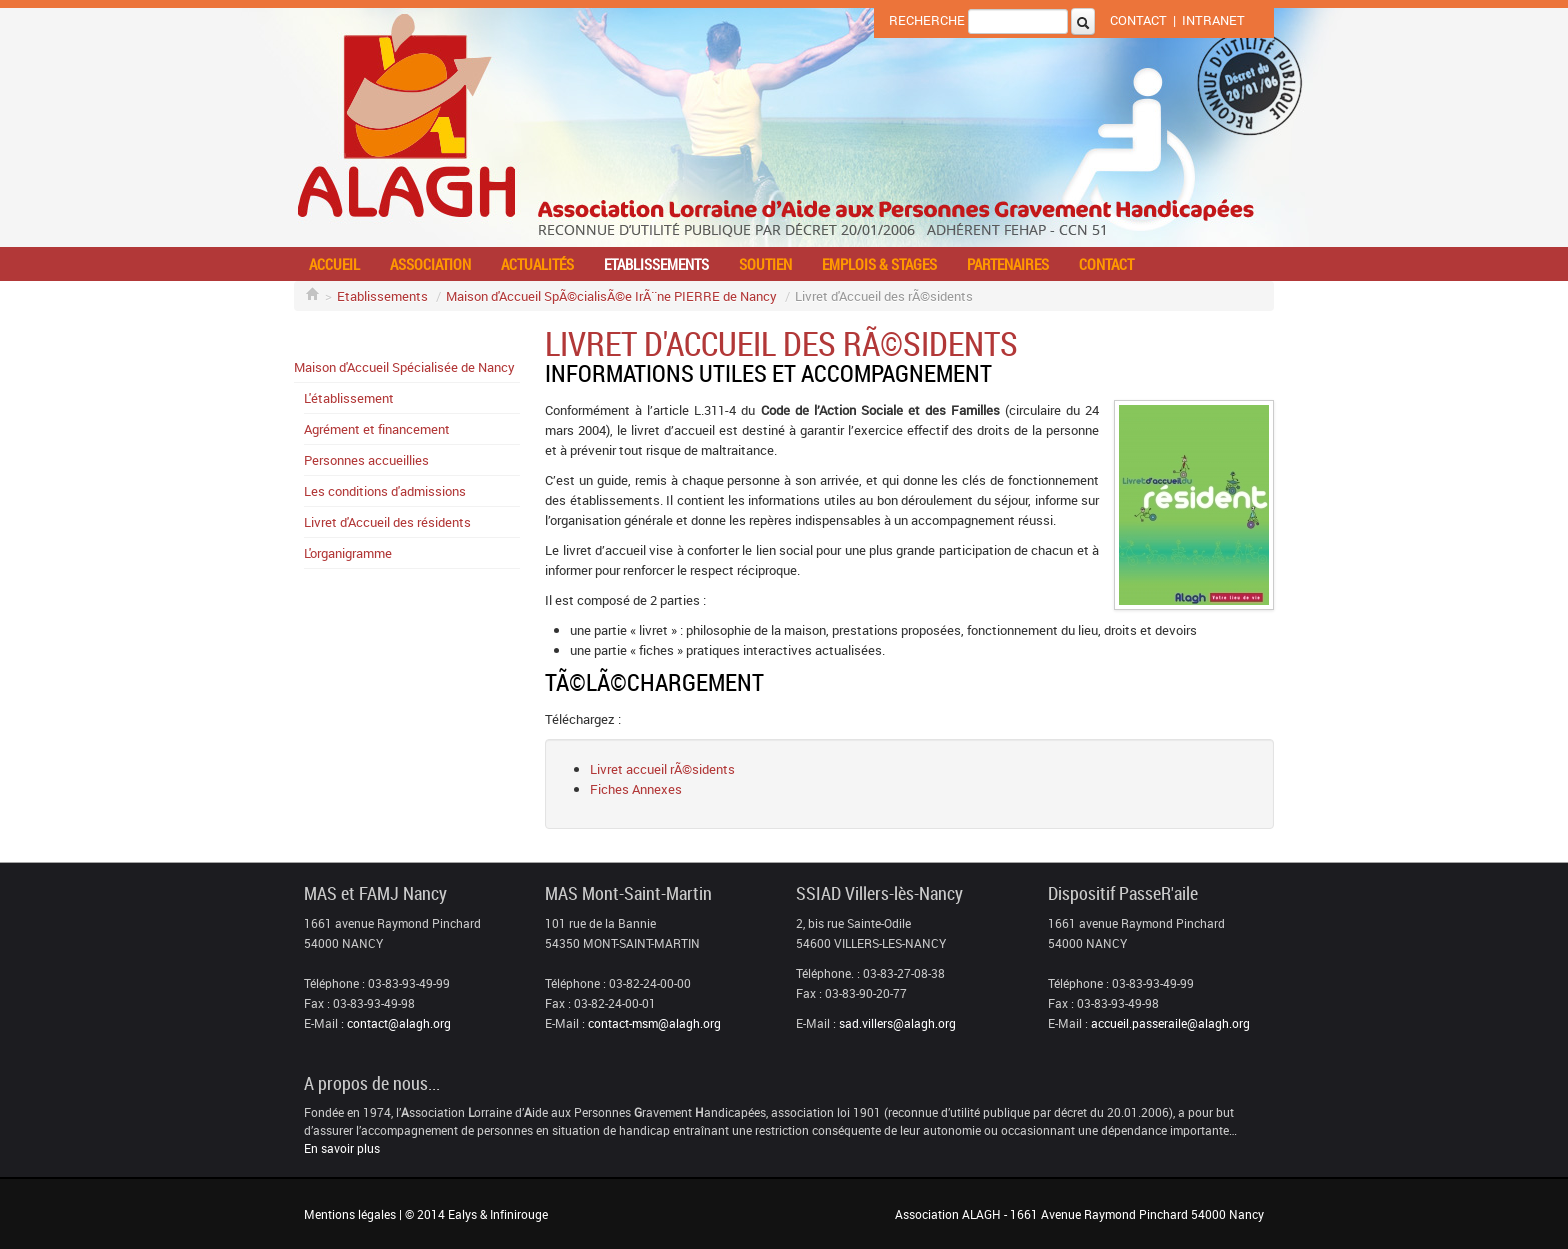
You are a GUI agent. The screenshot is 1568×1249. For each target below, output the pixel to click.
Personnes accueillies (366, 460)
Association (430, 264)
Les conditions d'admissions (385, 491)
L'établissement (349, 398)
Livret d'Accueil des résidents (387, 522)
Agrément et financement (377, 429)
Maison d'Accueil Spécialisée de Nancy (404, 367)
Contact (1138, 20)
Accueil (334, 264)
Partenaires (1008, 264)
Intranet (1213, 20)
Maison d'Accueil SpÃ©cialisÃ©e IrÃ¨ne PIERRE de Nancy (611, 296)
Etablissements (656, 264)
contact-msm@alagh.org (654, 1023)
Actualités (537, 264)
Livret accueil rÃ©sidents (662, 769)
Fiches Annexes (636, 789)
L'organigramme (348, 553)
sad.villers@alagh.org (897, 1023)
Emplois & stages (879, 264)
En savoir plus (342, 1148)
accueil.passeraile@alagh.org (1170, 1023)
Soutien (765, 264)
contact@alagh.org (399, 1023)
